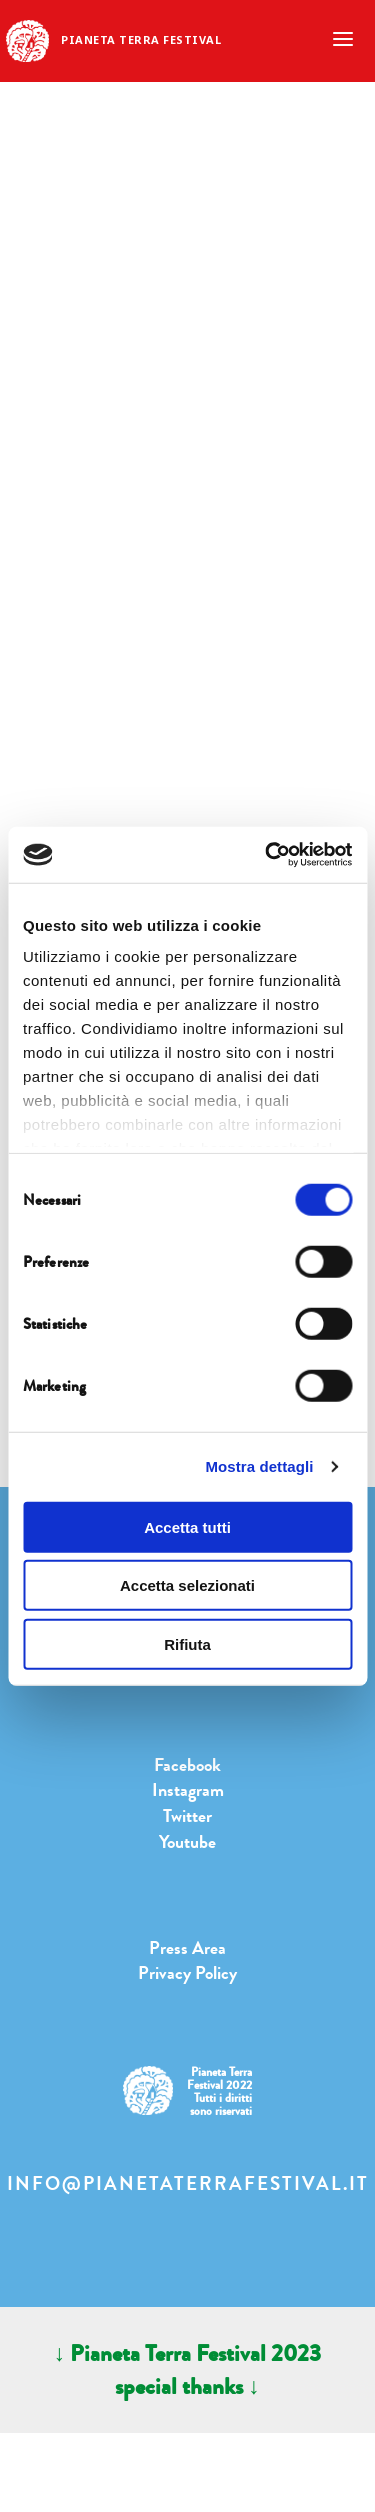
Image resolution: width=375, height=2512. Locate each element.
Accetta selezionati (187, 1585)
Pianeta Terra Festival (141, 39)
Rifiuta (187, 1643)
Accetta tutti (187, 1526)
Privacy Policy (187, 1973)
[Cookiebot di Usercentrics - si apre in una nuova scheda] (267, 855)
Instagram (188, 1790)
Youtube (187, 1842)
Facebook (187, 1765)
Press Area (187, 1948)
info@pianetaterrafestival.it (188, 2184)
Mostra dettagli (259, 1466)
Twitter (187, 1816)
